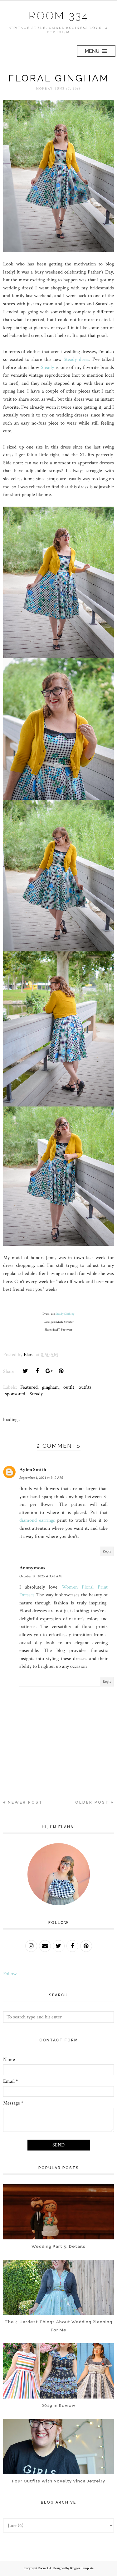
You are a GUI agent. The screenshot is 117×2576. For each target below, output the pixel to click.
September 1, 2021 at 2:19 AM (41, 1477)
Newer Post (25, 1802)
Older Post (92, 1802)
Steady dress (76, 359)
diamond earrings (37, 1520)
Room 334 (58, 15)
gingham (50, 1387)
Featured (29, 1387)
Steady (47, 367)
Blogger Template (82, 2568)
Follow (10, 1973)
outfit (68, 1387)
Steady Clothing (65, 1314)
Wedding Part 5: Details (58, 2246)
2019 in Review (58, 2405)
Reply (107, 1551)
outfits (85, 1387)
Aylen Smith (32, 1469)
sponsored (15, 1394)
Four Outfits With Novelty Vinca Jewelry (58, 2480)
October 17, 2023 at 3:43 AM (40, 1576)
